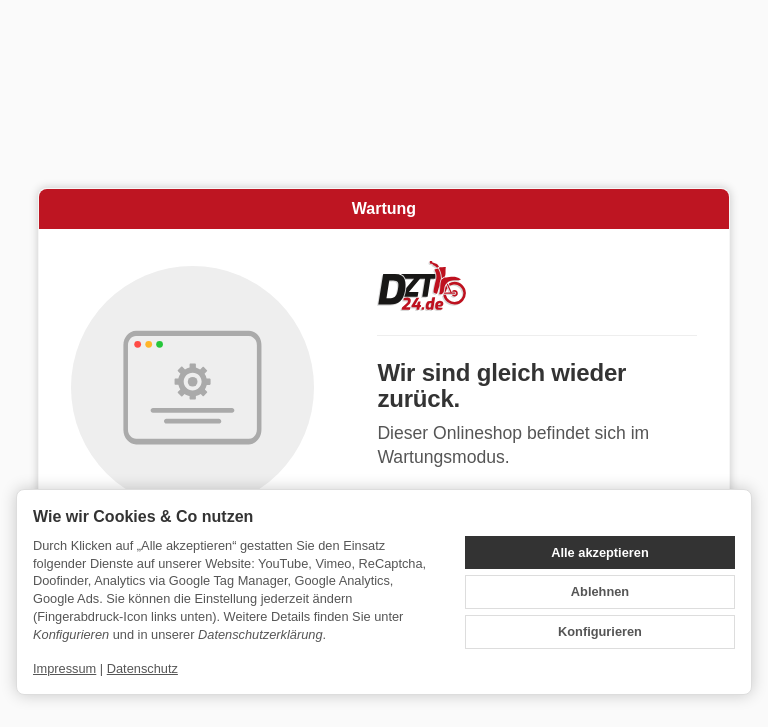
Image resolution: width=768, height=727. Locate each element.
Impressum (64, 668)
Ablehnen (600, 591)
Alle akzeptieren (599, 552)
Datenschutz (142, 668)
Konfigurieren (600, 631)
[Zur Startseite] (536, 286)
